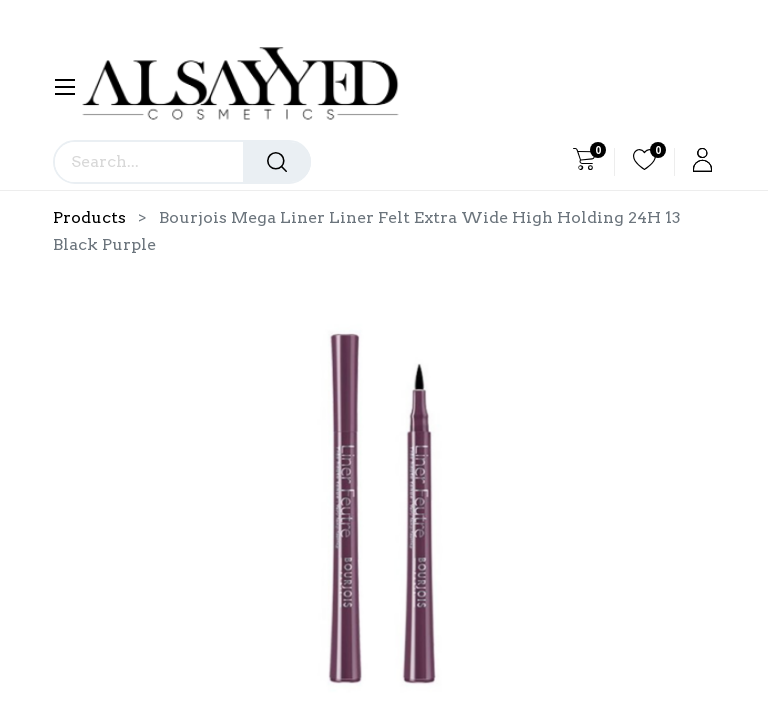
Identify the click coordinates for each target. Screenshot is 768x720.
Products (89, 217)
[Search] (277, 162)
